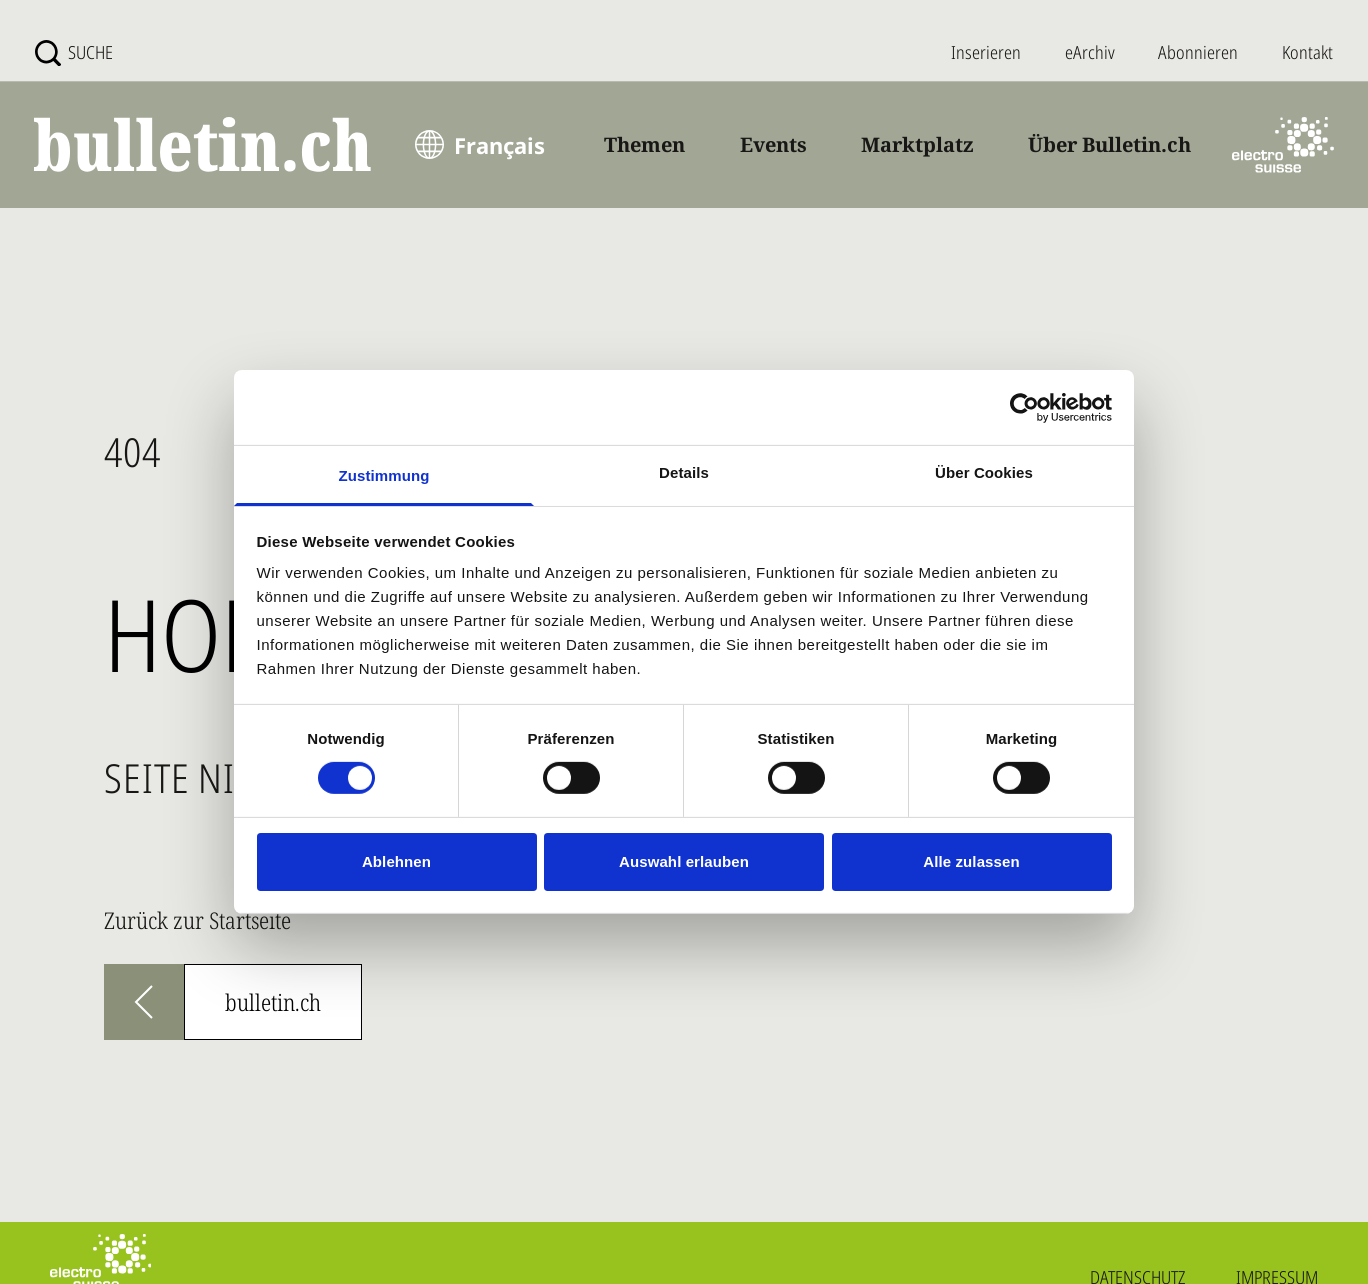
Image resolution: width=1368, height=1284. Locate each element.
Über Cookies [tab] (984, 472)
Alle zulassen (971, 861)
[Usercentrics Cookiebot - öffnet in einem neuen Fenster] (1024, 407)
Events (773, 144)
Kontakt (1307, 52)
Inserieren (986, 52)
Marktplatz (917, 144)
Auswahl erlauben (684, 861)
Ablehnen (396, 861)
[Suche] (74, 53)
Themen (644, 144)
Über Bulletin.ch (1109, 144)
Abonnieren (1198, 52)
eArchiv (1090, 52)
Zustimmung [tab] (384, 475)
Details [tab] (684, 472)
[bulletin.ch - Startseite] (204, 144)
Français (499, 145)
